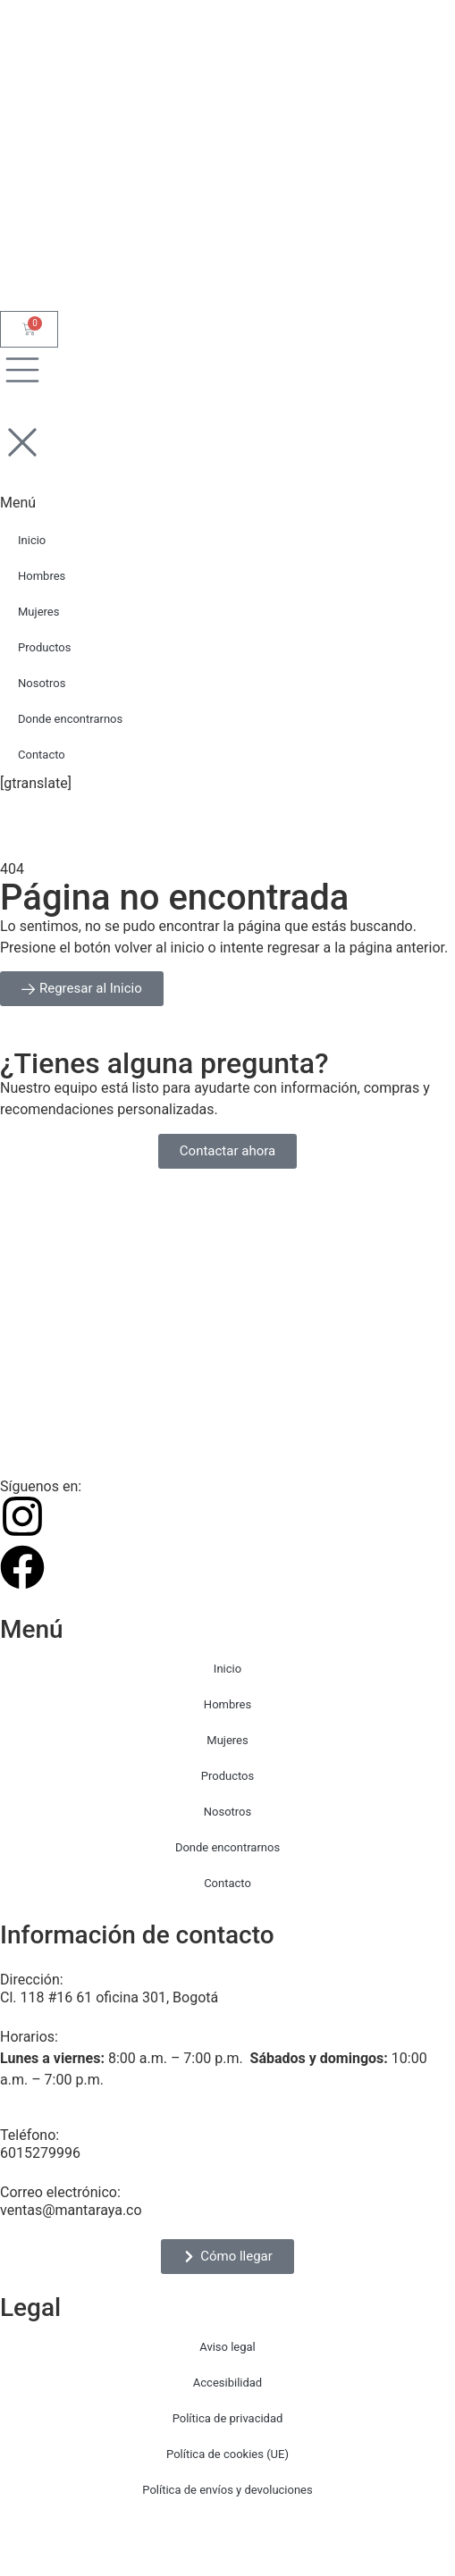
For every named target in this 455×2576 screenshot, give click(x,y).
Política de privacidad (228, 2418)
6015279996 (40, 2152)
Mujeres (227, 1740)
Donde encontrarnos (227, 1847)
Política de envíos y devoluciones (227, 2489)
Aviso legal (227, 2347)
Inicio (227, 1668)
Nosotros (227, 1811)
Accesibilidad (227, 2382)
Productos (227, 1776)
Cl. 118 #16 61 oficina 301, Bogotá (109, 1997)
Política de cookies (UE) (227, 2454)
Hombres (227, 1704)
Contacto (227, 1883)
